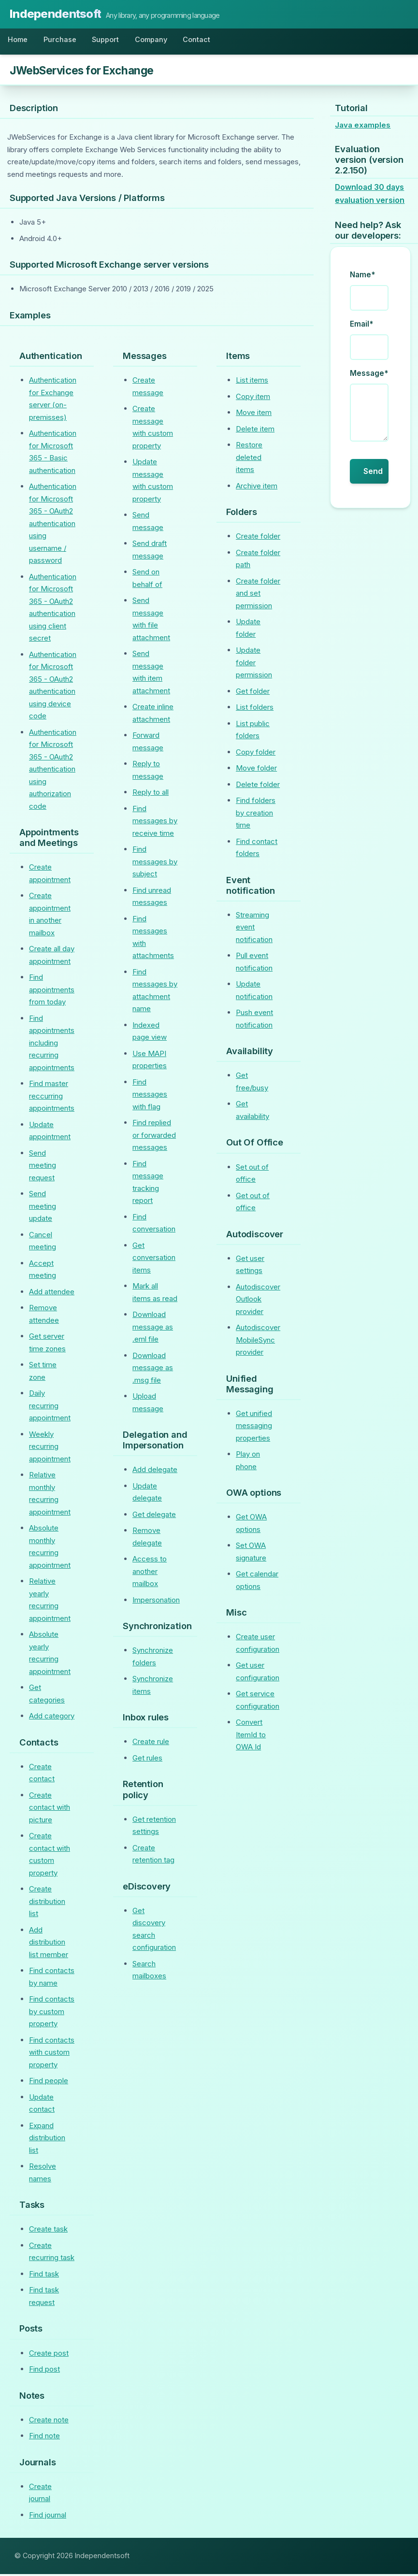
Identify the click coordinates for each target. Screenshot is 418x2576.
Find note (44, 2438)
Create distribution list (47, 1903)
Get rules (147, 1760)
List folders (255, 709)
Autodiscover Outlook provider (258, 1301)
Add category (51, 1718)
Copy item (253, 398)
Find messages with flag (149, 1096)
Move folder (256, 770)
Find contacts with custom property (51, 2054)
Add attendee (51, 1293)
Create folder (258, 538)
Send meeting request (42, 1167)
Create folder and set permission (258, 595)
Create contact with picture (49, 1809)
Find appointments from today (51, 992)
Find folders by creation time (255, 815)
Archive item (256, 487)
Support (113, 40)
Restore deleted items (249, 459)
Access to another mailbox (149, 1573)
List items (252, 382)
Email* (361, 326)
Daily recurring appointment (50, 1408)
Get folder (253, 693)
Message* (369, 375)
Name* (362, 276)
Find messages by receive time (154, 823)
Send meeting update (42, 1208)
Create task (48, 2231)
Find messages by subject (154, 864)
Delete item (255, 430)
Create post (49, 2355)
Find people (48, 2083)
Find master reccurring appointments (51, 1098)
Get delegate (154, 1516)
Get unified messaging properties (254, 1428)
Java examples (362, 127)
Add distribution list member (48, 1944)
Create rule (150, 1743)
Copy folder (255, 753)
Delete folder (258, 786)
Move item (254, 414)
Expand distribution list (47, 2140)
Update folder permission (254, 665)
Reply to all (150, 794)
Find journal (47, 2516)
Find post (44, 2371)
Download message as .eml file (152, 1329)
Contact (212, 40)
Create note (49, 2421)
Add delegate (154, 1471)
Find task (44, 2276)
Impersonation (156, 1601)
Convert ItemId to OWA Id (251, 1737)
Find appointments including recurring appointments (51, 1045)
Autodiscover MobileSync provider (258, 1342)
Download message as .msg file (152, 1370)
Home (19, 40)
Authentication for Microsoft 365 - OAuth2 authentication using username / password (52, 525)
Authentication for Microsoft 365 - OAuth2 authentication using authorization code (52, 771)
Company (163, 40)
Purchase (65, 40)
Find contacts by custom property (51, 2014)
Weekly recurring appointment (50, 1448)
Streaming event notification (254, 929)
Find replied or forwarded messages (154, 1137)
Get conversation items (153, 1259)
